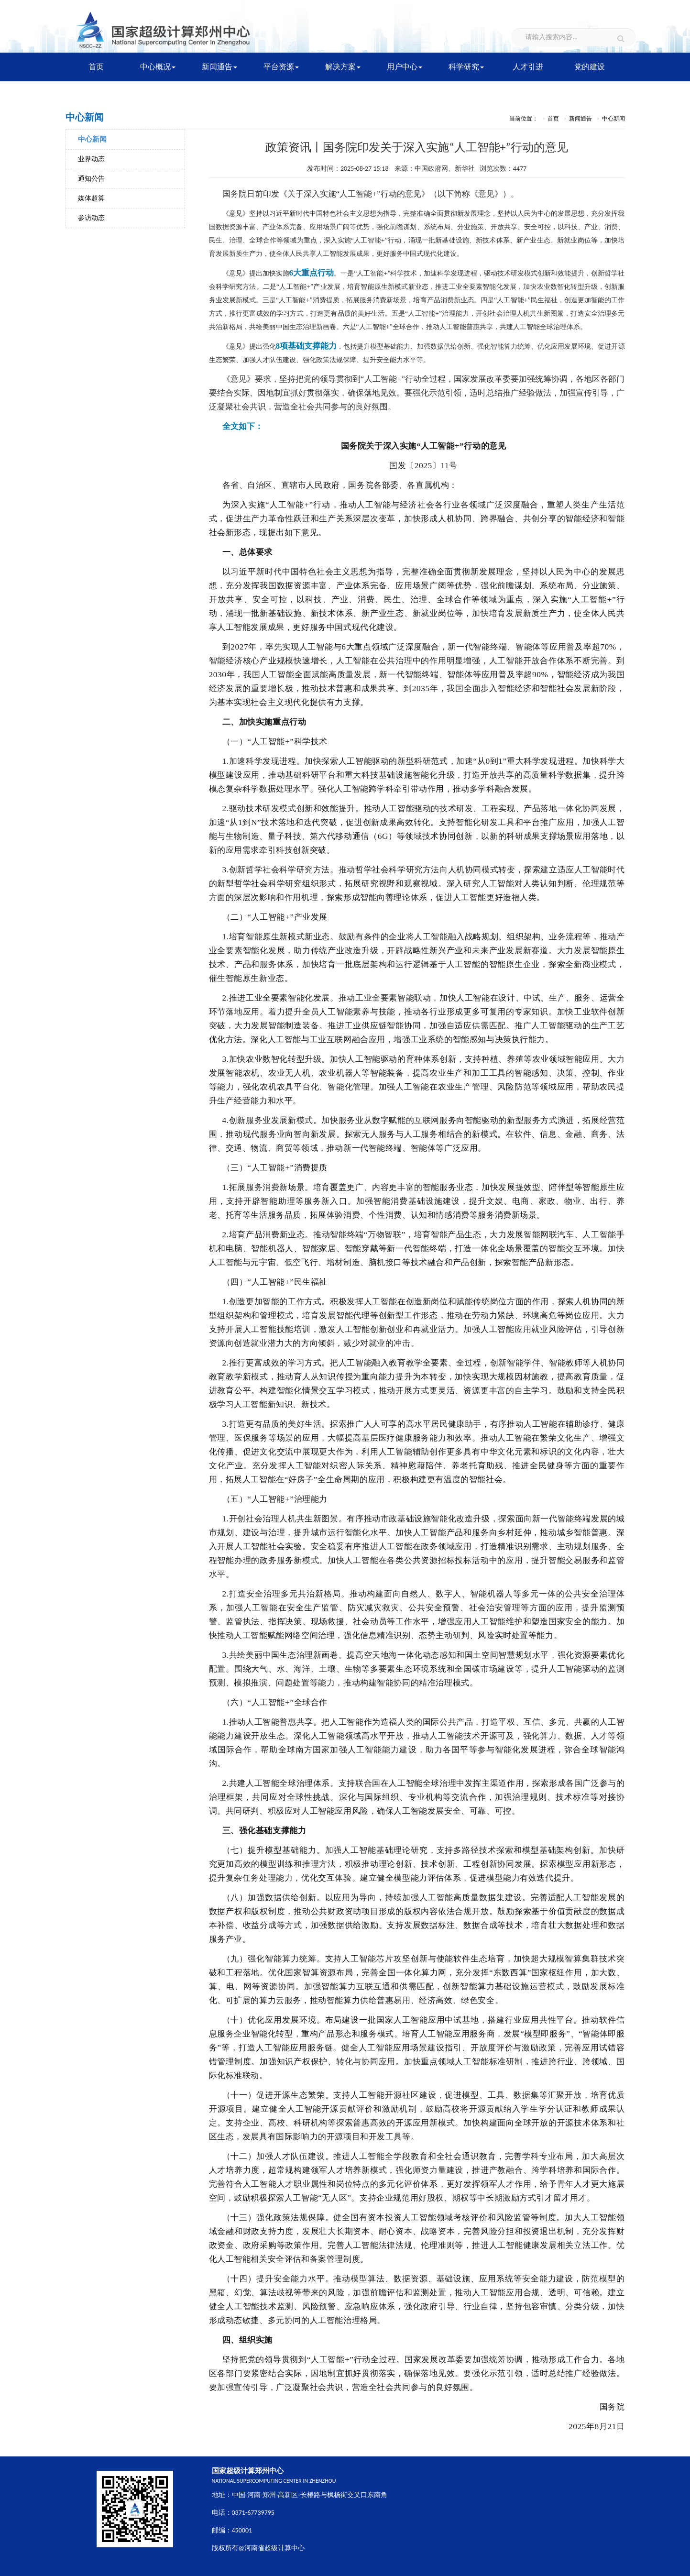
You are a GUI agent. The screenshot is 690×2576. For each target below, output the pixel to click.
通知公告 (91, 179)
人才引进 (528, 66)
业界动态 (91, 159)
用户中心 (404, 66)
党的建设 (589, 66)
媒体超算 (91, 198)
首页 (96, 66)
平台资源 (281, 66)
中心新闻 (92, 139)
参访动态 (91, 218)
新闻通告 (219, 66)
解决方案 (343, 66)
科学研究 (466, 66)
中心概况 (157, 66)
